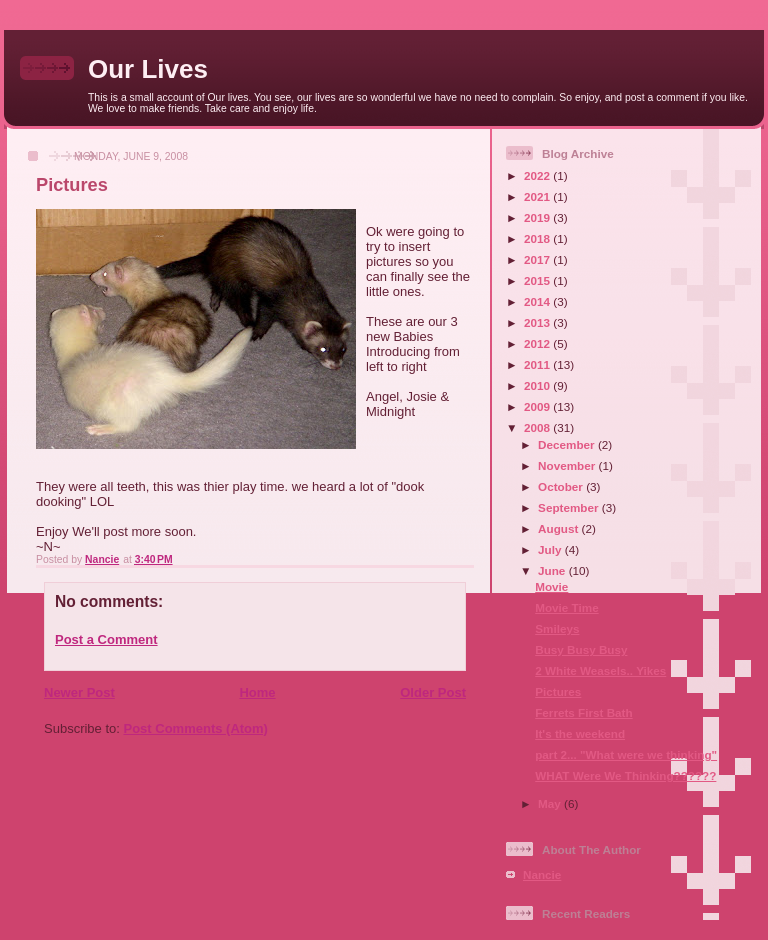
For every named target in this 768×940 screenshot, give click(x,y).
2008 (538, 427)
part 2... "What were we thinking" (626, 754)
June (553, 570)
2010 (538, 385)
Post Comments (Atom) (196, 728)
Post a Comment (106, 639)
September (570, 507)
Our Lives (148, 69)
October (562, 486)
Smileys (557, 628)
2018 (538, 238)
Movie (551, 586)
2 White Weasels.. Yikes (600, 670)
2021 (538, 196)
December (568, 444)
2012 (538, 343)
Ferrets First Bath (583, 712)
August (560, 528)
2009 (538, 406)
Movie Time (566, 607)
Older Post (433, 692)
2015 (538, 280)
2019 (538, 217)
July (551, 549)
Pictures (558, 691)
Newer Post (79, 692)
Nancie (542, 874)
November (568, 465)
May (551, 803)
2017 (538, 259)
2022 (538, 175)
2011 (538, 364)
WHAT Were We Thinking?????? (625, 775)
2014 (538, 301)
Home (257, 692)
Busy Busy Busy (581, 649)
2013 (538, 322)
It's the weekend (580, 733)
